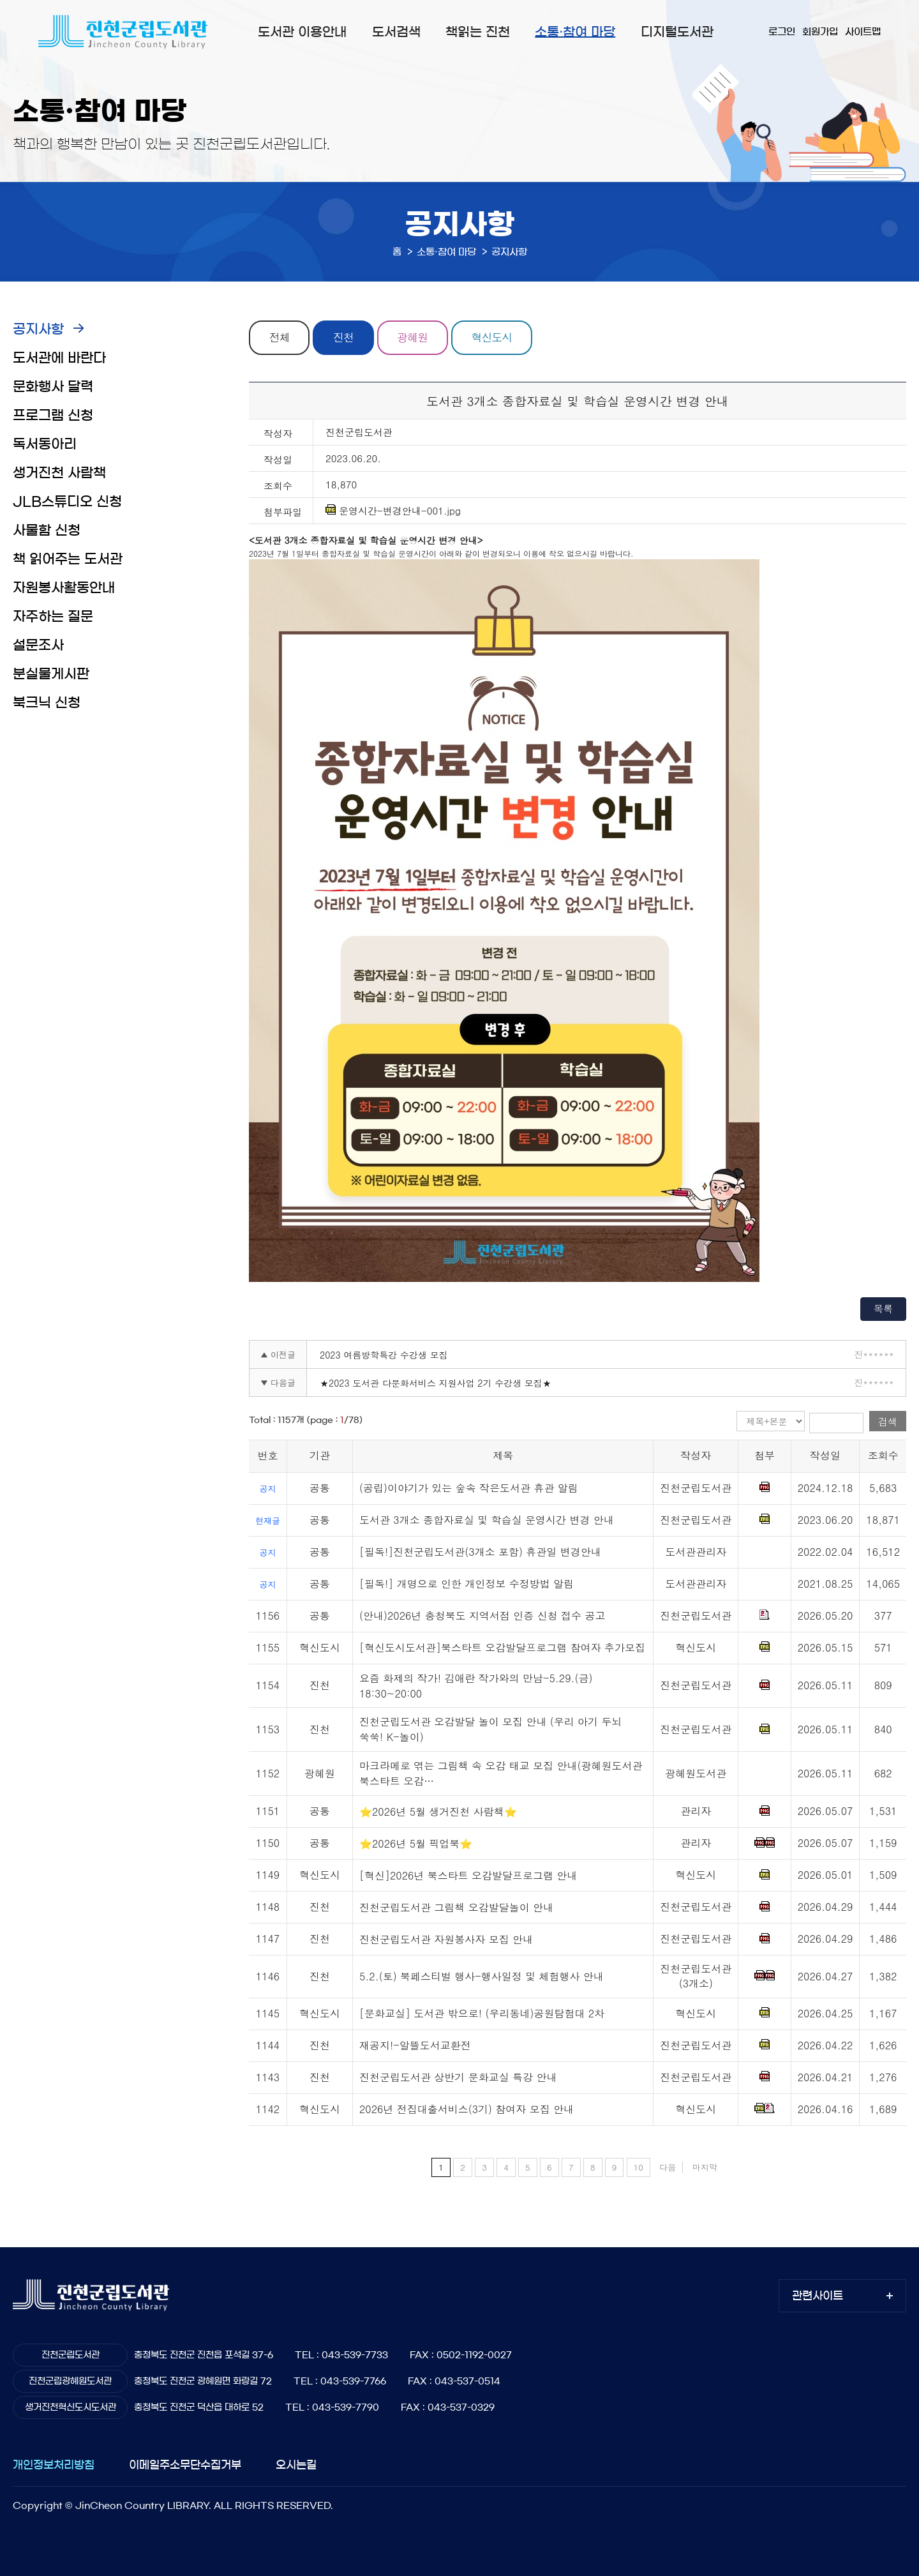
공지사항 (38, 329)
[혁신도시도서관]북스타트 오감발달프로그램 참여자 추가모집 (502, 1647)
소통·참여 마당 (575, 32)
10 (638, 2167)
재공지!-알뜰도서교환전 (415, 2045)
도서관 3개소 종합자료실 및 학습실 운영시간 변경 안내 (486, 1519)
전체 (279, 337)
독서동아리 (45, 444)
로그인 (781, 31)
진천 (344, 337)
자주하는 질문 (53, 616)
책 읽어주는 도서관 (68, 559)
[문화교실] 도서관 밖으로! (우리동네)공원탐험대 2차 (481, 2014)
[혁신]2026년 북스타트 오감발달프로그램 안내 (468, 1875)
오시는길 (296, 2465)
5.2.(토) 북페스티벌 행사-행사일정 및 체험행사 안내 (481, 1976)
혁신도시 (493, 337)
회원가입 (820, 31)
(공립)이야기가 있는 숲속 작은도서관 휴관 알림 (468, 1487)
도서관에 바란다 (59, 358)
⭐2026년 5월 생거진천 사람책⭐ (438, 1811)
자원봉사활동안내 (64, 587)
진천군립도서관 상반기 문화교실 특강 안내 (458, 2077)
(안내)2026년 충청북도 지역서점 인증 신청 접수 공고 (482, 1615)
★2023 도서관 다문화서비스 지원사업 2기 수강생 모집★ (435, 1382)
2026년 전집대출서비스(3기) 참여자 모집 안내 (466, 2109)
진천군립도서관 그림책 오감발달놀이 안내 (456, 1907)
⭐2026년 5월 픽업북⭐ (415, 1843)
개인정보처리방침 (53, 2465)
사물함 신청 (46, 530)
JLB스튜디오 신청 (67, 501)
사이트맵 (863, 31)
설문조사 (38, 645)
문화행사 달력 (53, 386)
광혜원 (413, 337)
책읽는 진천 (477, 32)
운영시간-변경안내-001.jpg (393, 510)
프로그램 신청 (53, 415)
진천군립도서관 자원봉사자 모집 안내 (446, 1939)
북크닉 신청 (46, 702)
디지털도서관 (677, 32)
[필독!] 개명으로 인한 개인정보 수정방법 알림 (466, 1583)
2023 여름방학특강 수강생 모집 (384, 1354)
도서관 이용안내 (302, 32)
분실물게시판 (51, 674)
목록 (883, 1308)
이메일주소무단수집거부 (185, 2465)
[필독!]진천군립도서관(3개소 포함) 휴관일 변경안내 (480, 1551)
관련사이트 (817, 2296)
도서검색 (396, 32)
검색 (887, 1421)
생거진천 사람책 (59, 472)
